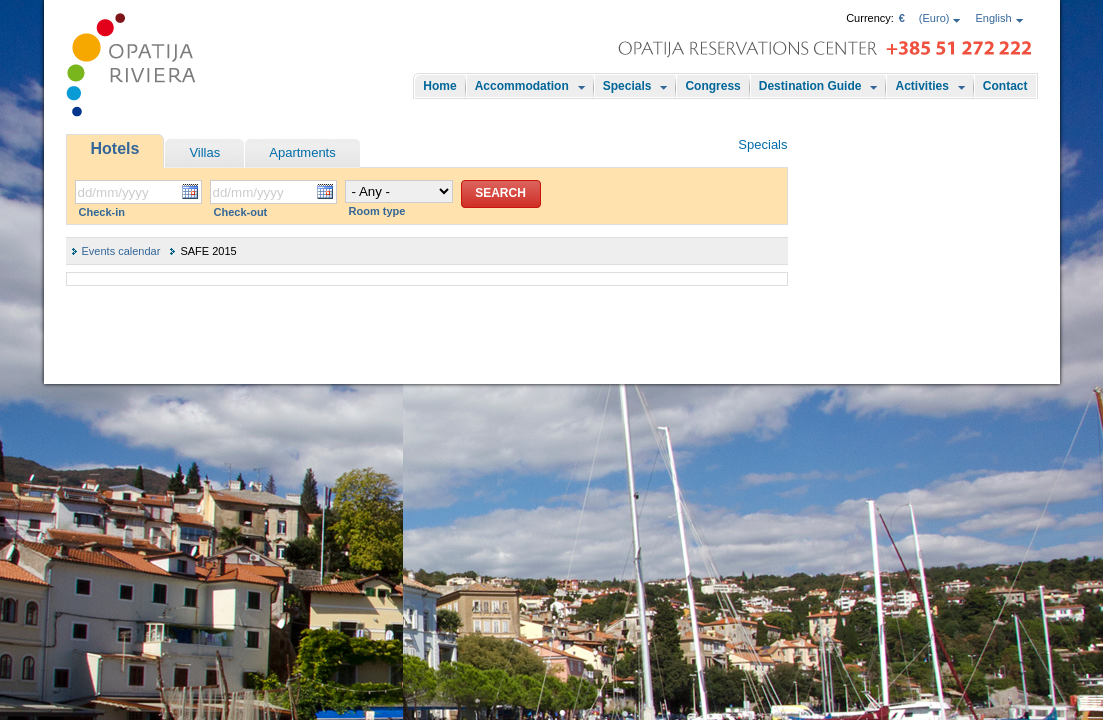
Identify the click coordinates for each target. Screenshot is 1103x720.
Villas (204, 152)
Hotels (115, 148)
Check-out (241, 212)
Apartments (302, 152)
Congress (712, 86)
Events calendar (121, 251)
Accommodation (522, 86)
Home (439, 86)
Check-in (102, 212)
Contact (1005, 86)
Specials (627, 86)
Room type (377, 211)
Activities (921, 86)
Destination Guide (810, 86)
